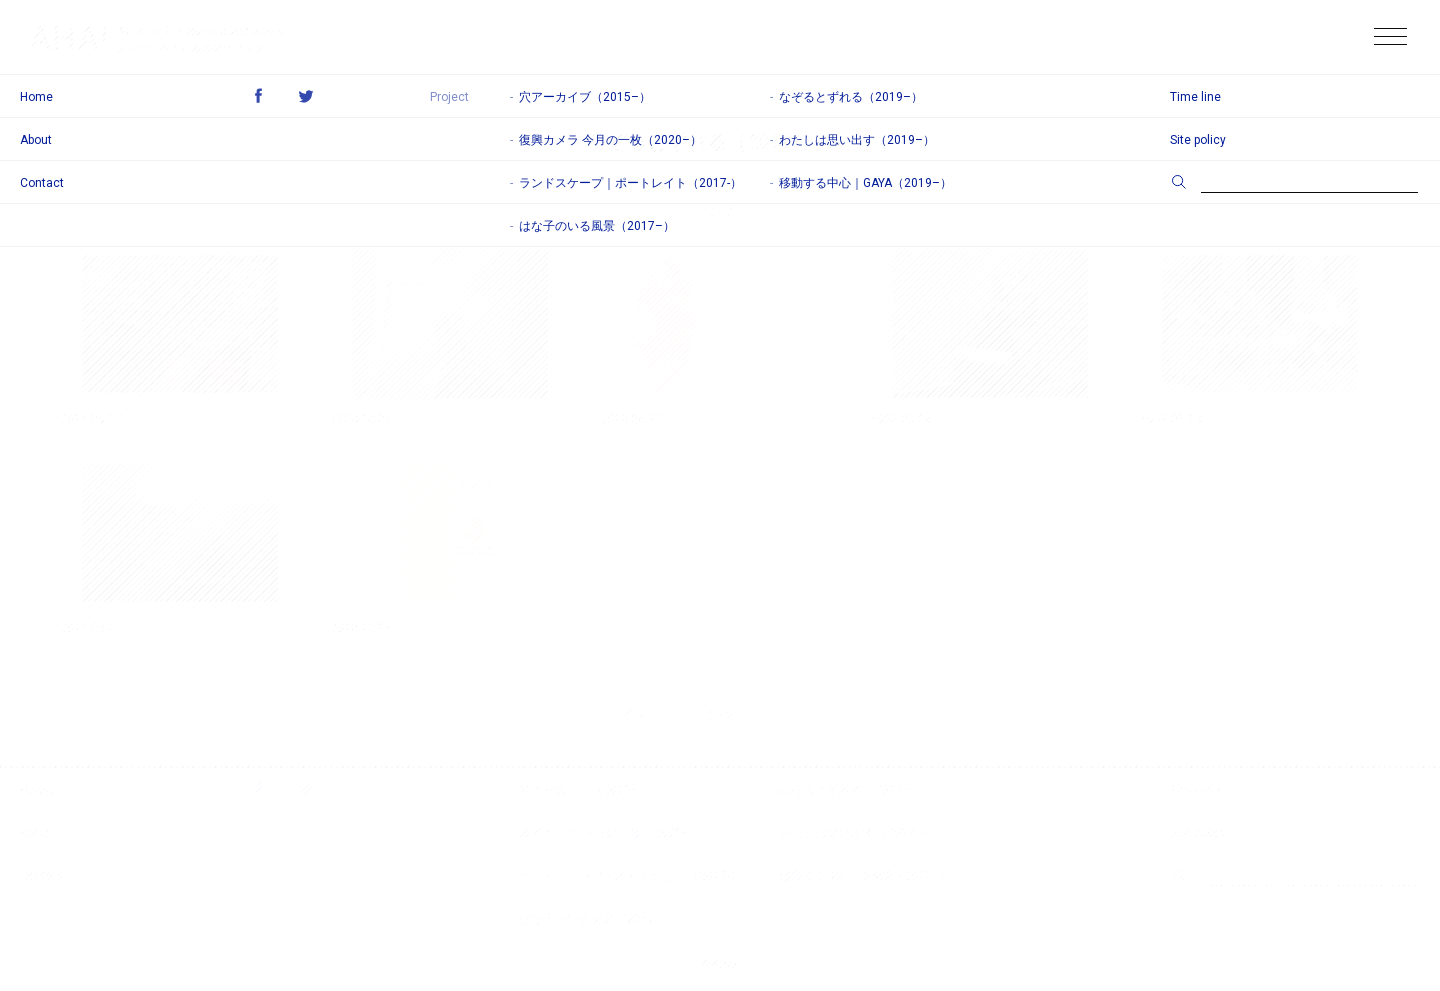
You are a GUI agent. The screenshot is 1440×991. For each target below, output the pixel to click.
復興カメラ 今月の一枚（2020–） (610, 833)
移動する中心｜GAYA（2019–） (865, 876)
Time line (1195, 790)
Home (36, 790)
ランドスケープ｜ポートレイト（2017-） (630, 876)
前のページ (634, 716)
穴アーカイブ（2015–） (585, 790)
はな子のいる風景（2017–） (597, 919)
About (36, 833)
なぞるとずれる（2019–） (851, 790)
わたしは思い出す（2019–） (857, 833)
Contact (42, 876)
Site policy (1198, 833)
